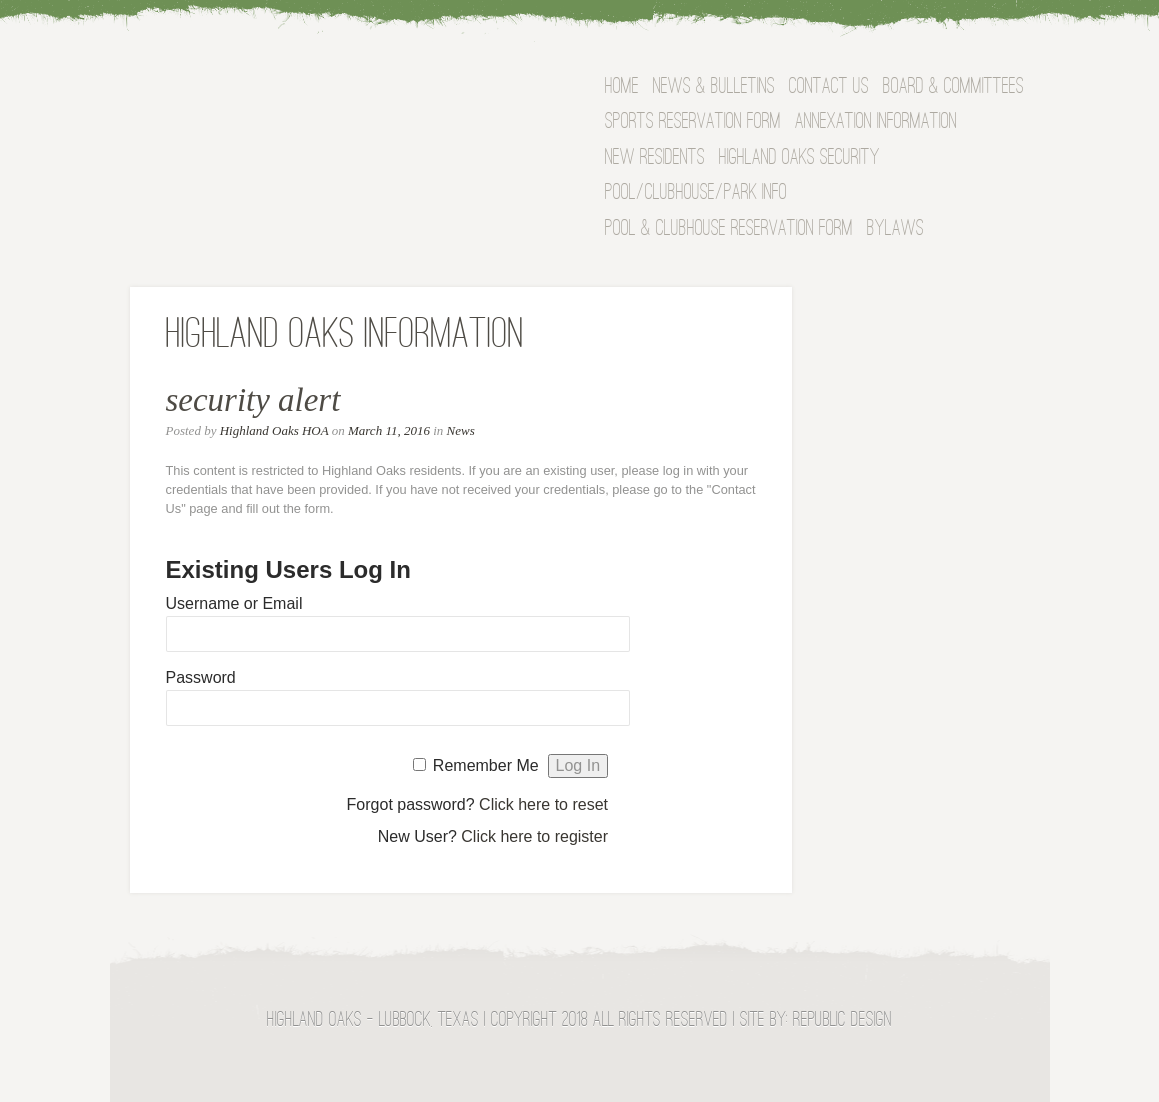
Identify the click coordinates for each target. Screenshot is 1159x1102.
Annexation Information (876, 122)
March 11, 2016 (389, 430)
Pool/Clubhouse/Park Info (696, 193)
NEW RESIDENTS (655, 158)
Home (622, 87)
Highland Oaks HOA (274, 430)
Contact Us (829, 87)
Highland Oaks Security (799, 158)
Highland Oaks (326, 94)
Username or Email (234, 603)
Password (201, 677)
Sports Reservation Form (693, 122)
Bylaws (895, 229)
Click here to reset (543, 804)
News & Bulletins (714, 87)
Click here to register (534, 836)
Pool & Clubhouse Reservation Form (729, 229)
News (461, 430)
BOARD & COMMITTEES (953, 87)
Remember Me (486, 765)
